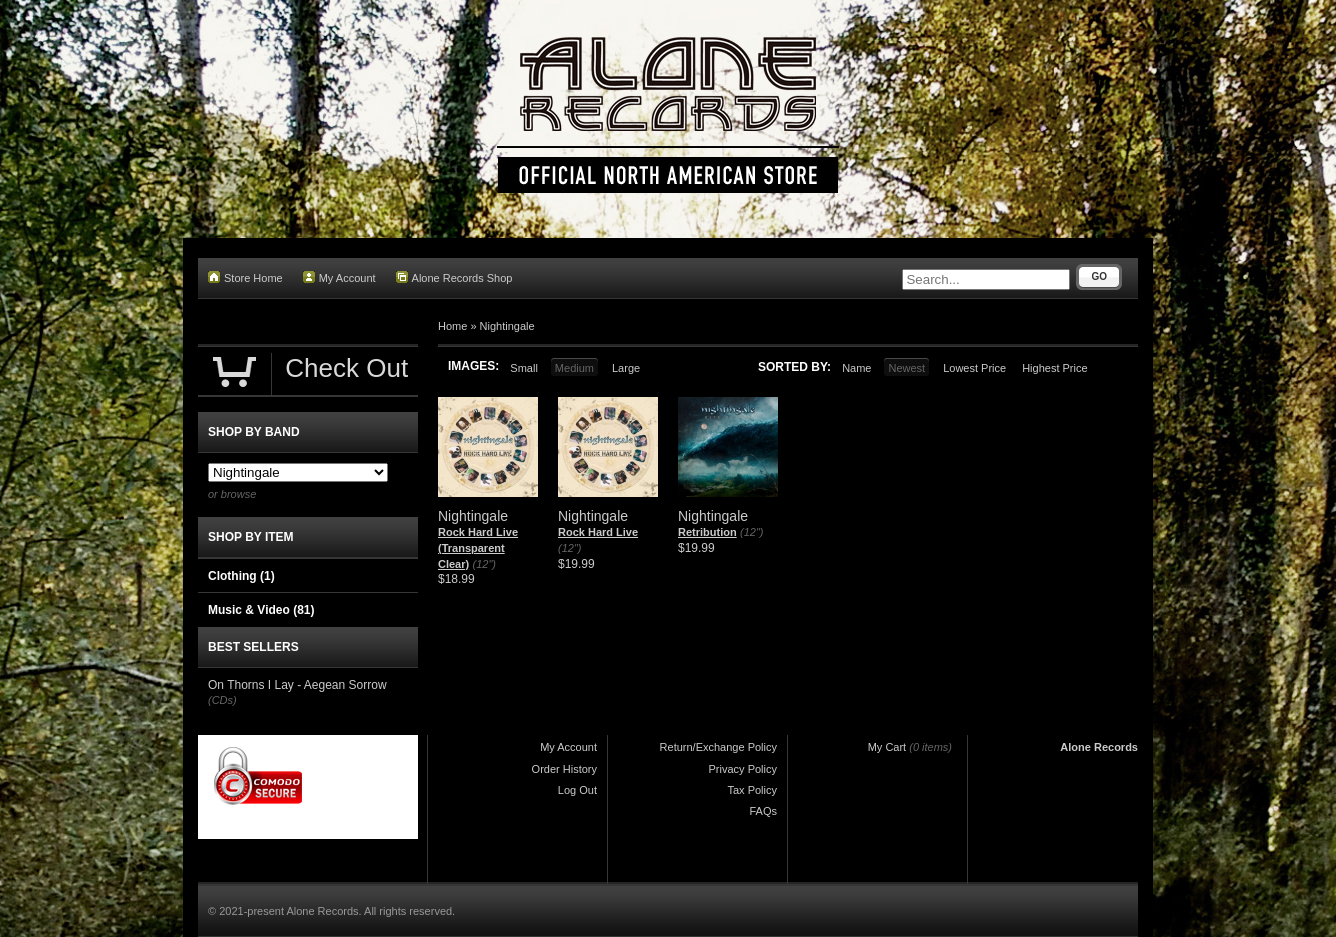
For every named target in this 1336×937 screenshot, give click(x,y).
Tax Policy (752, 790)
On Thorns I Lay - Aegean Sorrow (297, 685)
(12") (484, 564)
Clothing (241, 576)
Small (524, 368)
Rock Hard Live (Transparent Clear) (478, 547)
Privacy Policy (743, 769)
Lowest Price (974, 368)
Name (856, 368)
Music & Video (261, 610)
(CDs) (222, 700)
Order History (564, 769)
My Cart (887, 747)
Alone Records (1099, 747)
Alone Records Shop (454, 277)
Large (626, 368)
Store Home (245, 277)
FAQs (763, 811)
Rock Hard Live (598, 532)
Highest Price (1054, 368)
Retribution (707, 532)
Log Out (577, 790)
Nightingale (507, 326)
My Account (339, 277)
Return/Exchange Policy (718, 747)
